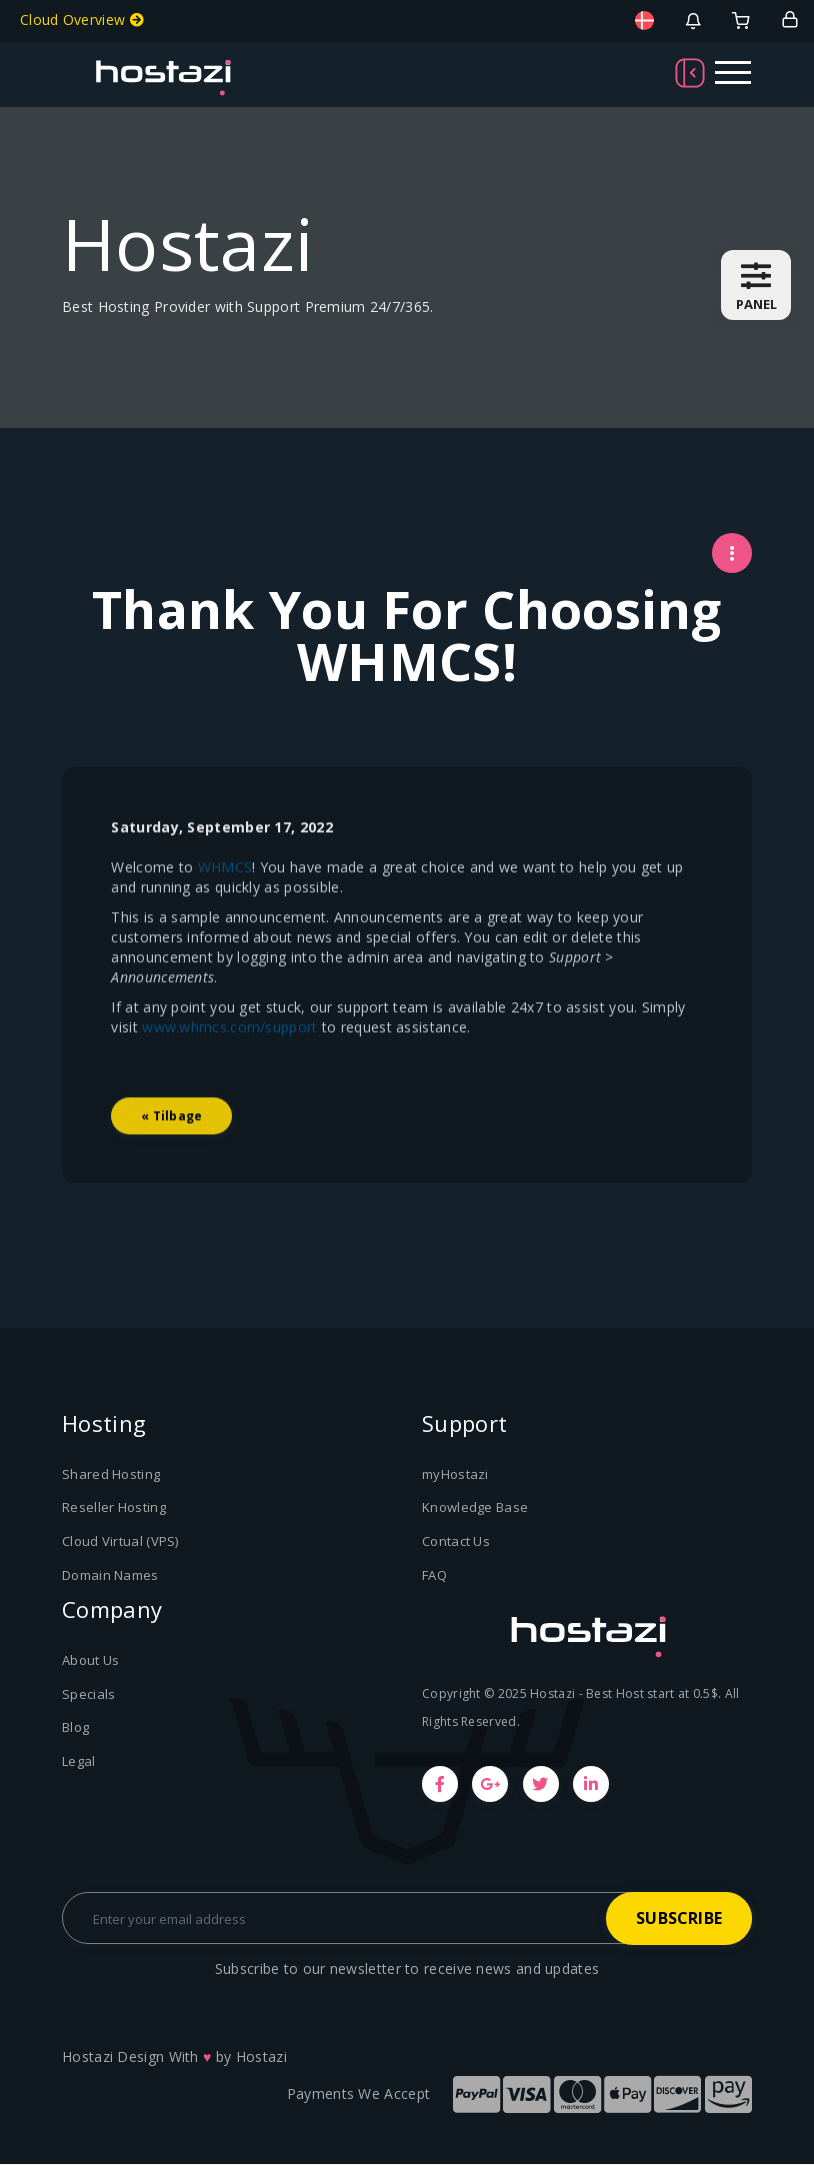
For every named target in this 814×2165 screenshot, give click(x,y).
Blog (75, 1728)
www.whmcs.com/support (230, 1079)
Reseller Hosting (114, 1509)
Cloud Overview (82, 19)
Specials (88, 1694)
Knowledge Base (475, 1509)
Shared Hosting (111, 1475)
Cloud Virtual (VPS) (120, 1542)
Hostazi (261, 2057)
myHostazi (455, 1475)
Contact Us (456, 1542)
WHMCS (225, 919)
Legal (79, 1761)
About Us (90, 1661)
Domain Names (110, 1576)
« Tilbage (172, 1168)
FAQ (434, 1576)
